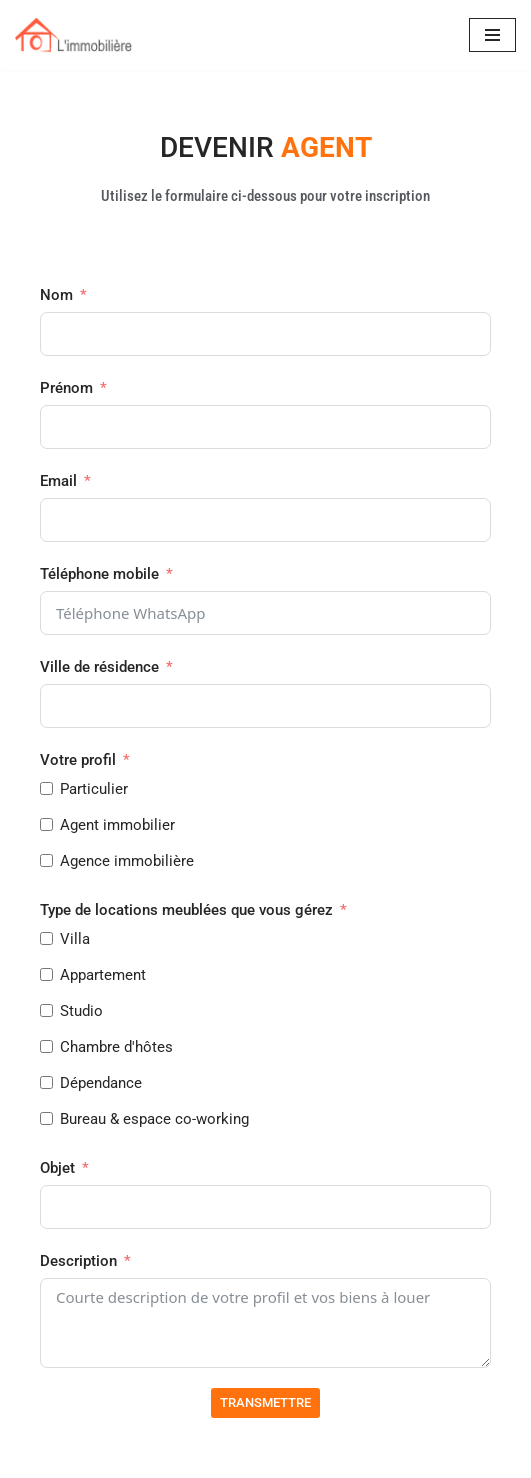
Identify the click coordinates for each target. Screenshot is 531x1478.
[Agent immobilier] (46, 824)
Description (78, 1261)
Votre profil (78, 760)
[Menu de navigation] (492, 35)
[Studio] (46, 1010)
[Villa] (46, 938)
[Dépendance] (46, 1082)
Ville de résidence (99, 667)
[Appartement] (46, 974)
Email (58, 481)
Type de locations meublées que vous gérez (186, 910)
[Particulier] (46, 788)
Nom (56, 295)
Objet (57, 1168)
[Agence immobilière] (46, 860)
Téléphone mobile (101, 574)
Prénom (66, 388)
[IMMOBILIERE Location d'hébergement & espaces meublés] (75, 35)
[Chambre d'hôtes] (46, 1046)
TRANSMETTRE (265, 1402)
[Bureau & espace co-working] (46, 1118)
